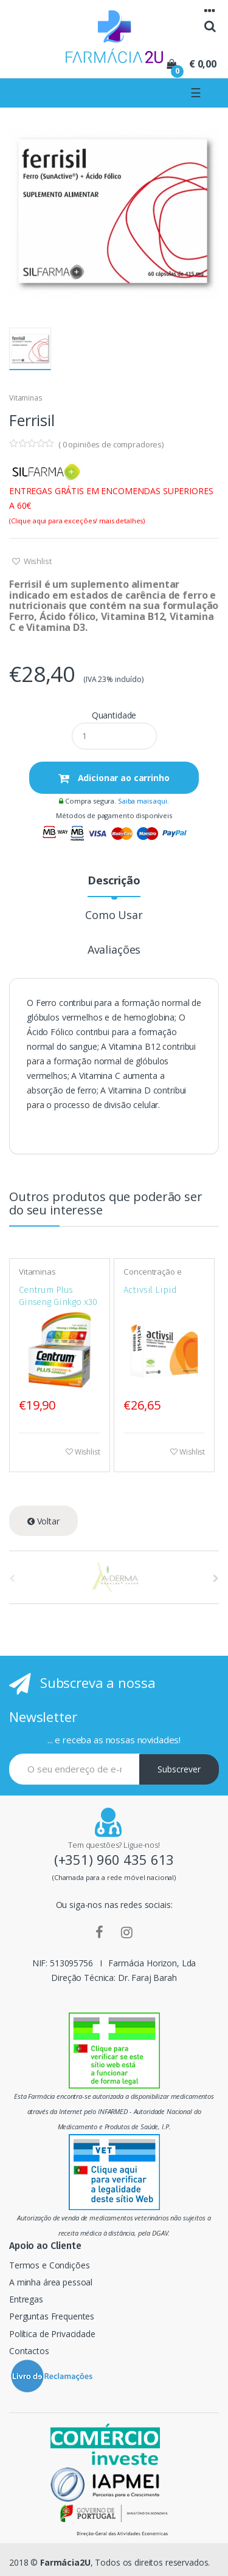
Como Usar (114, 915)
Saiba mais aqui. (143, 800)
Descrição (114, 881)
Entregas (26, 2299)
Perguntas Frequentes (51, 2316)
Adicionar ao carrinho (122, 777)
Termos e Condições (49, 2265)
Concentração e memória (152, 1276)
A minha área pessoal (50, 2282)
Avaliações (114, 950)
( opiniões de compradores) (111, 444)
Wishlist (37, 561)
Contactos (29, 2351)
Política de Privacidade (52, 2334)
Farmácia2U (65, 2562)
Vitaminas (26, 398)
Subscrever (179, 1769)
